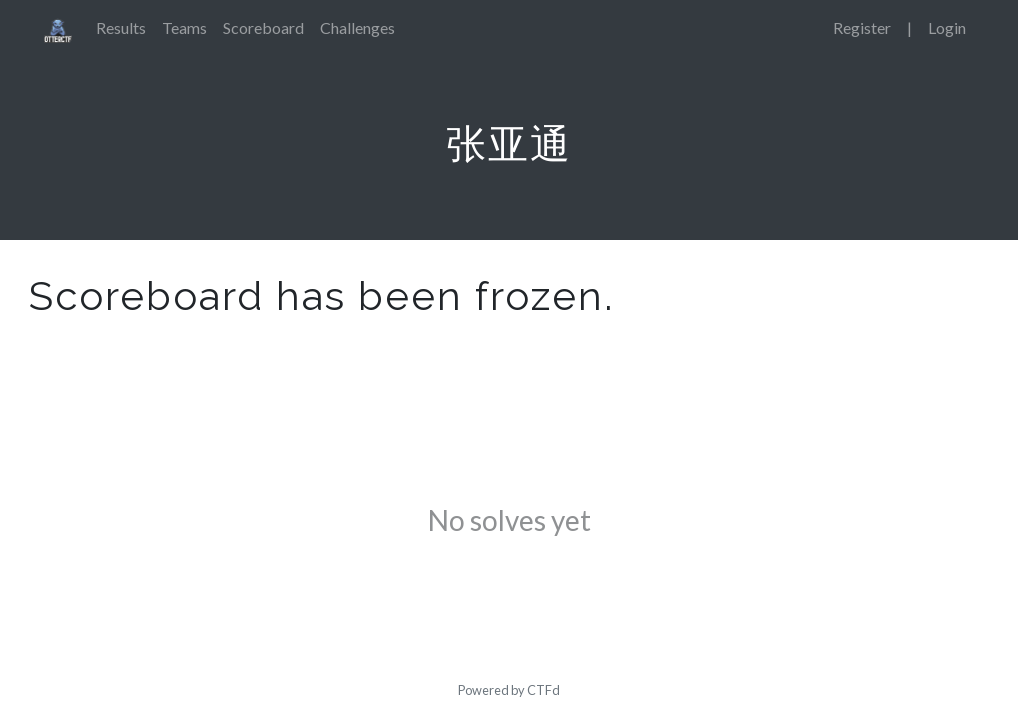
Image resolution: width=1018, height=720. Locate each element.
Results (121, 27)
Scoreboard (263, 27)
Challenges (357, 27)
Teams (184, 27)
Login (947, 27)
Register (862, 27)
